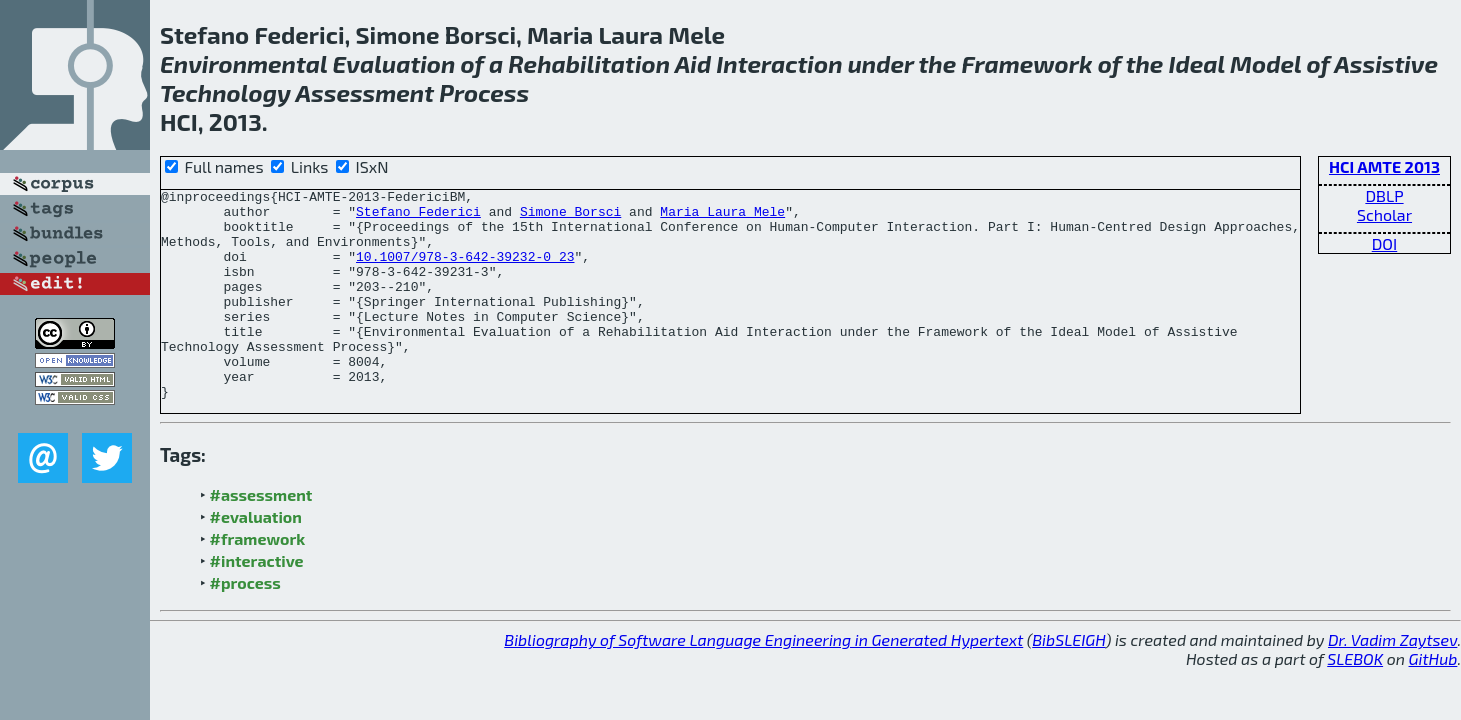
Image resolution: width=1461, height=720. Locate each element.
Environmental (243, 63)
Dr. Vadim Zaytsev (1392, 681)
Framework (1026, 63)
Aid (693, 63)
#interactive (257, 602)
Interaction (779, 63)
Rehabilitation (589, 63)
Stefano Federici (418, 217)
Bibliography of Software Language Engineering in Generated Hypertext (763, 681)
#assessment (261, 536)
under (881, 63)
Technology (225, 92)
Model (1265, 63)
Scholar (1384, 214)
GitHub (1433, 700)
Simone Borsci (570, 217)
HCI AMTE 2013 (1384, 166)
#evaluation (256, 558)
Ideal (1197, 63)
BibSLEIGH (1068, 681)
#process (245, 624)
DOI (1385, 243)
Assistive (1386, 63)
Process (484, 92)
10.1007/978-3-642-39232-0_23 (465, 271)
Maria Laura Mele (722, 217)
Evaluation (394, 63)
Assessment (365, 92)
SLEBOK (1355, 700)
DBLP (1384, 195)
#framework (258, 580)
